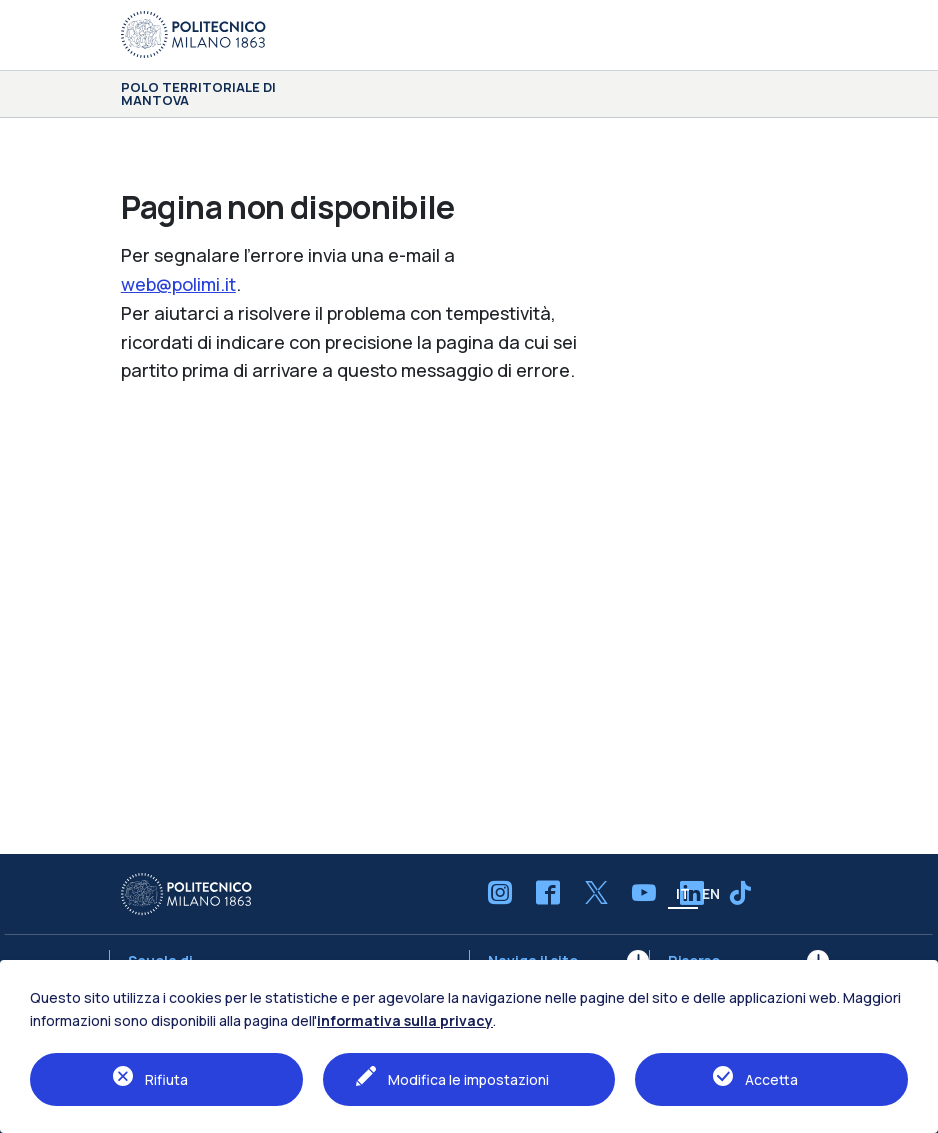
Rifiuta (166, 1079)
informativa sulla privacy (405, 1020)
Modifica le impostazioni (468, 1079)
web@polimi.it (178, 284)
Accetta (771, 1079)
